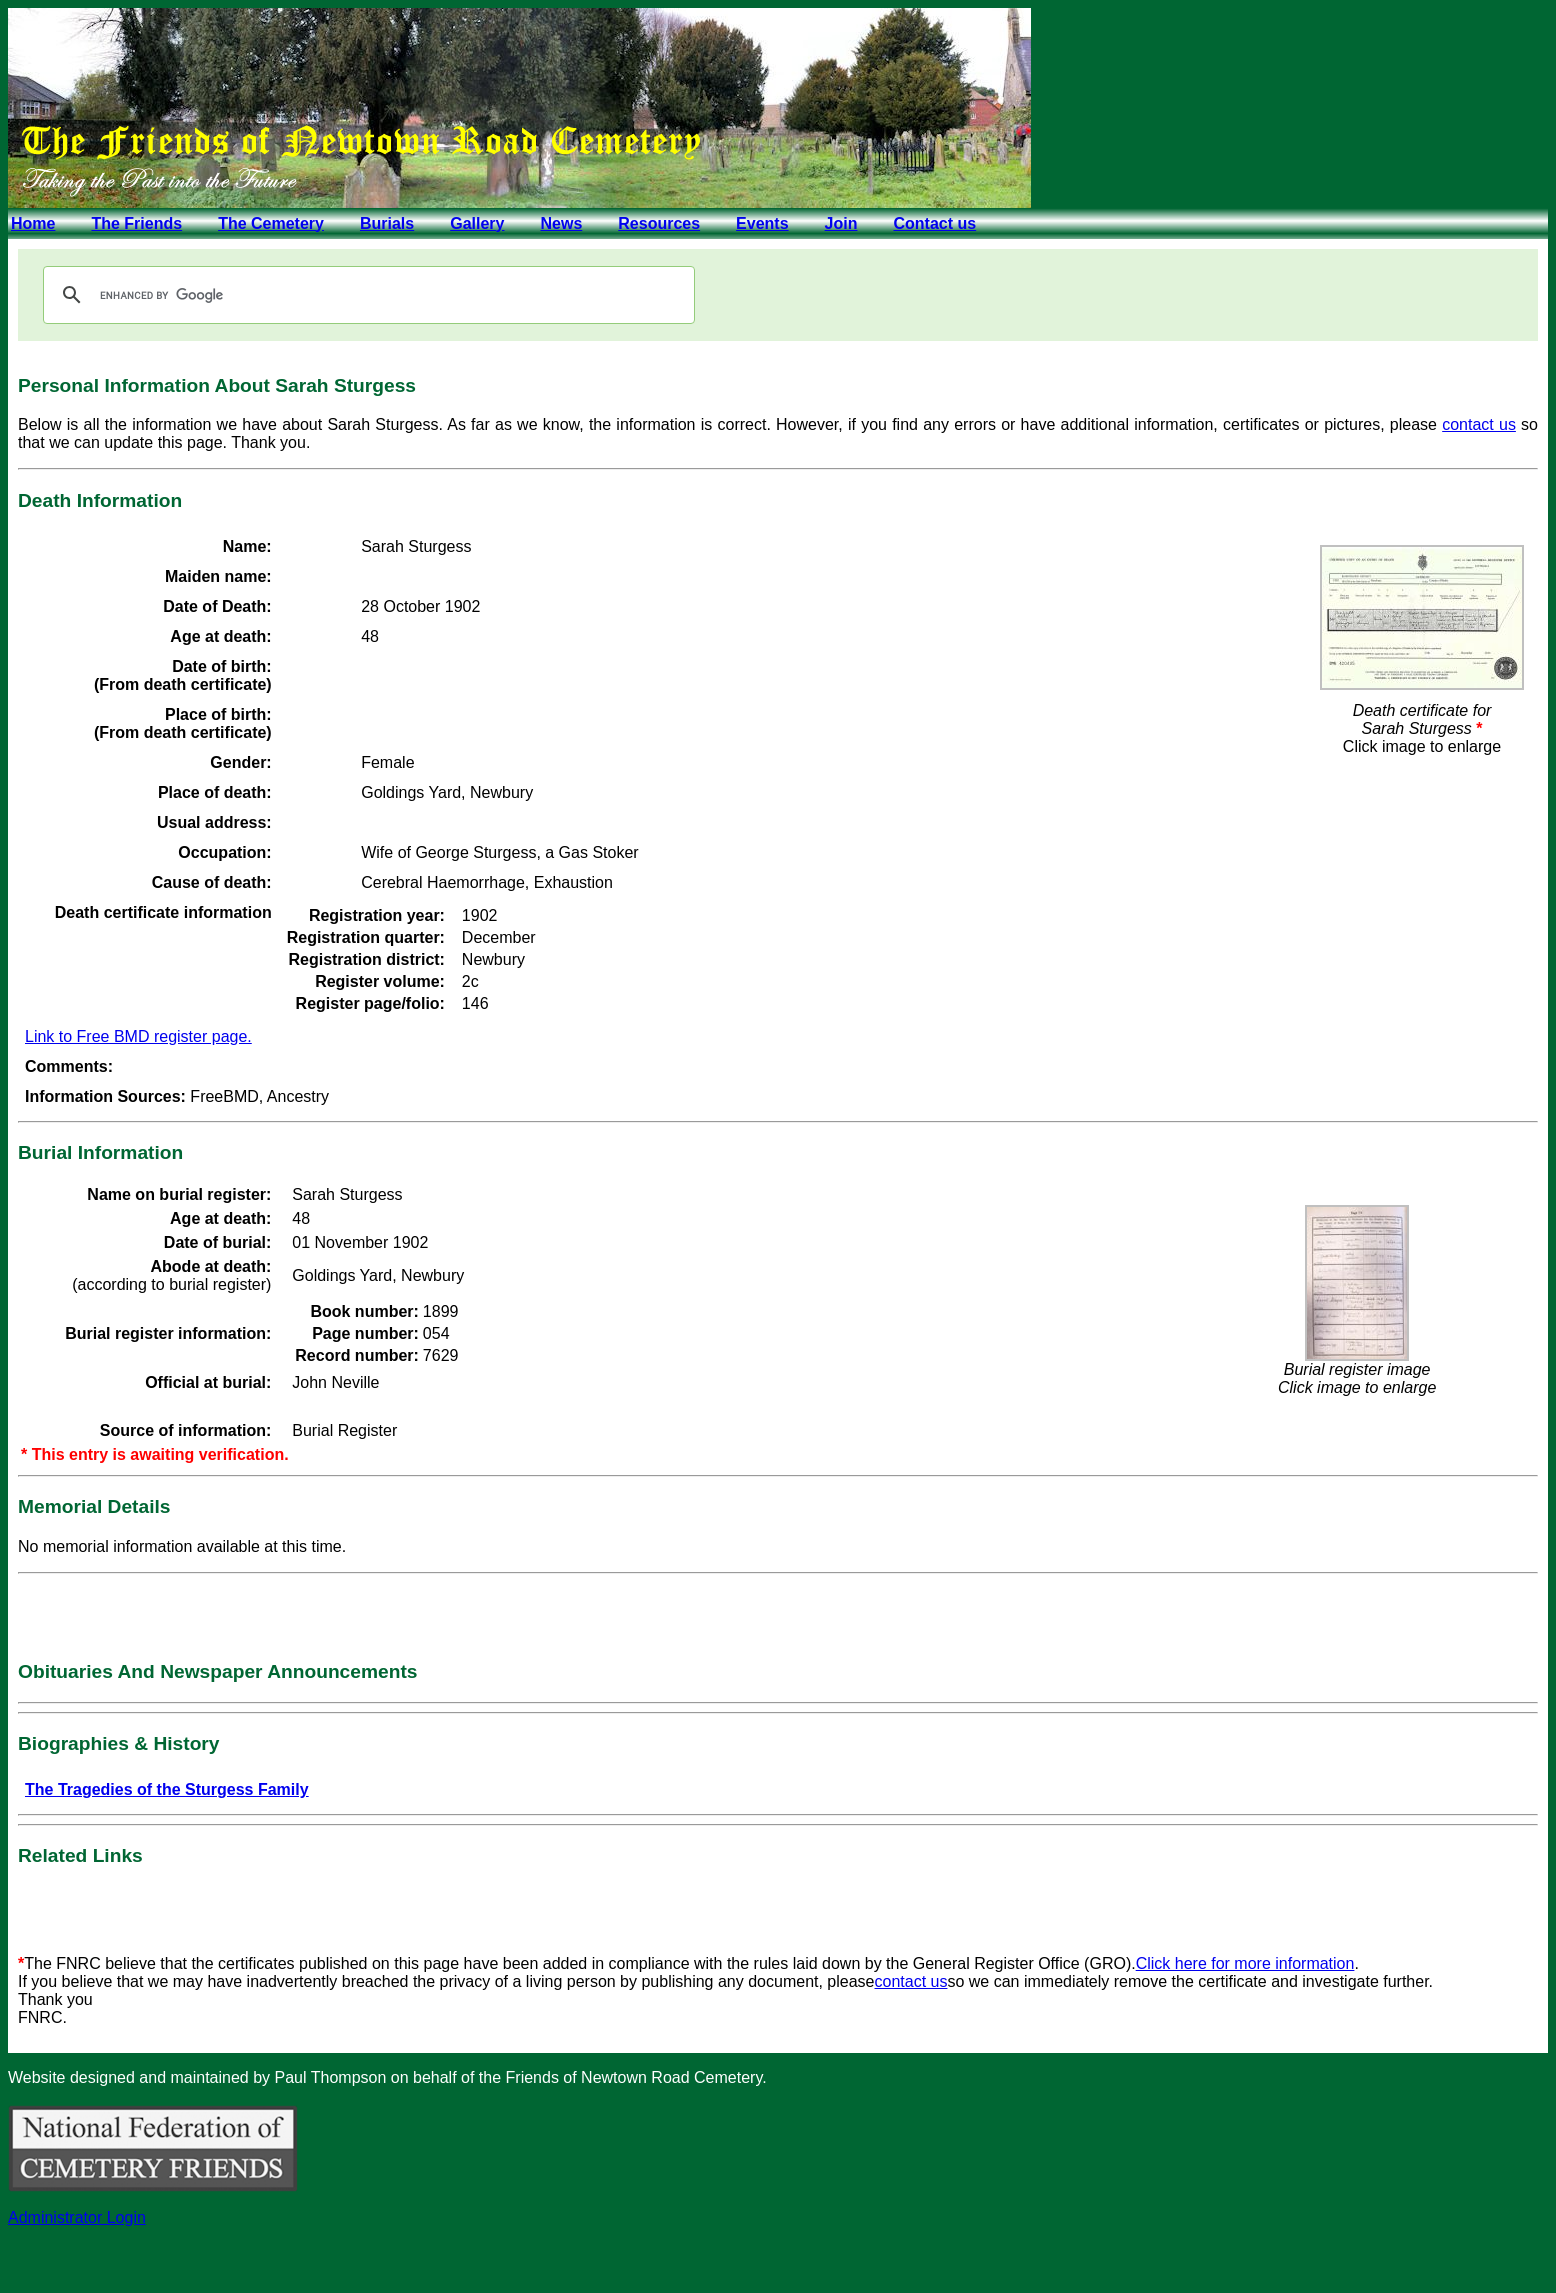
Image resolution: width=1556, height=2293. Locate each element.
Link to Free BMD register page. (138, 1036)
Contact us (934, 223)
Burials (387, 223)
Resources (659, 223)
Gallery (477, 223)
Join (841, 223)
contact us (1479, 424)
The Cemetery (271, 223)
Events (762, 223)
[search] (366, 295)
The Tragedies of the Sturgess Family (167, 1789)
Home (33, 223)
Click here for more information (1245, 1963)
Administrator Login (77, 2217)
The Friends (136, 223)
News (561, 223)
